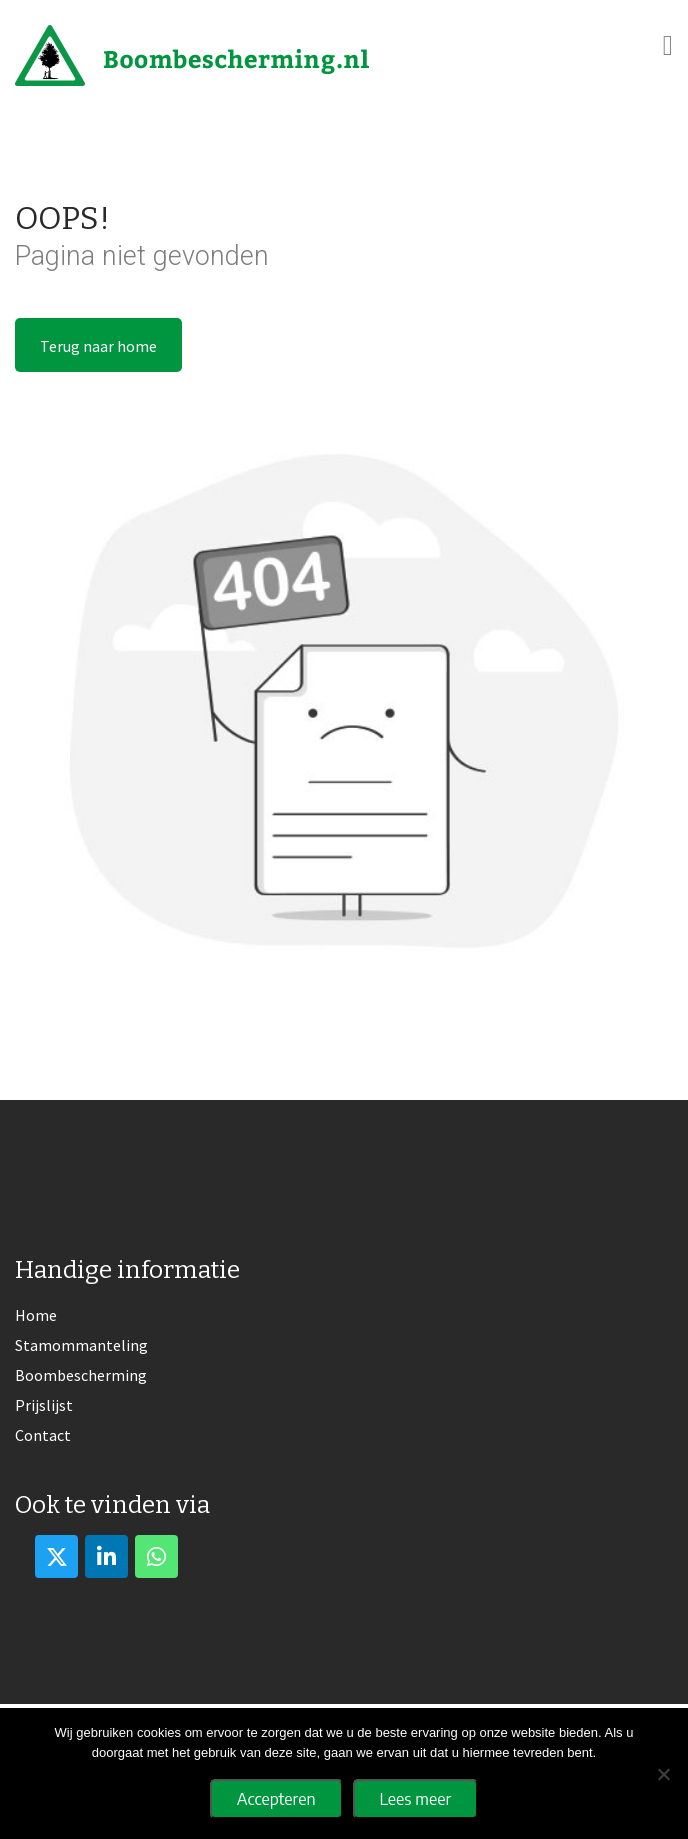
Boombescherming (81, 1375)
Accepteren (276, 1799)
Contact (43, 1435)
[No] (663, 1774)
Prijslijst (44, 1405)
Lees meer (416, 1799)
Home (36, 1315)
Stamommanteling (81, 1345)
